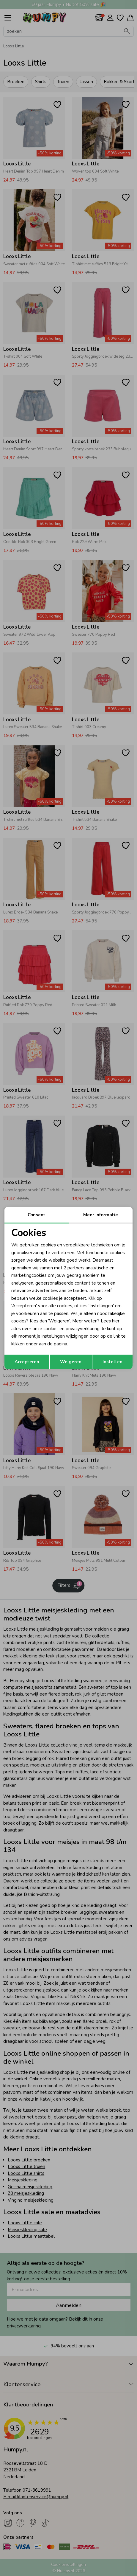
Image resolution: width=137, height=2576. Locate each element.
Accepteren (27, 1362)
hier (115, 1321)
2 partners (74, 1268)
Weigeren (70, 1362)
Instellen (112, 1362)
